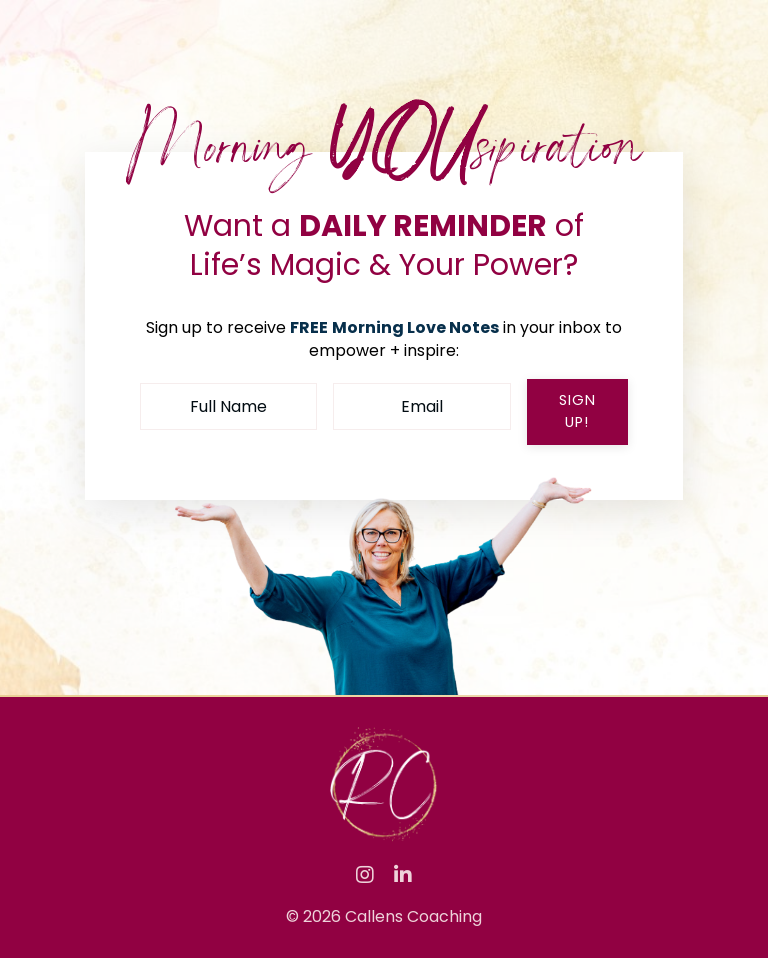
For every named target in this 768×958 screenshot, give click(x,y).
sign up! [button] (577, 411)
